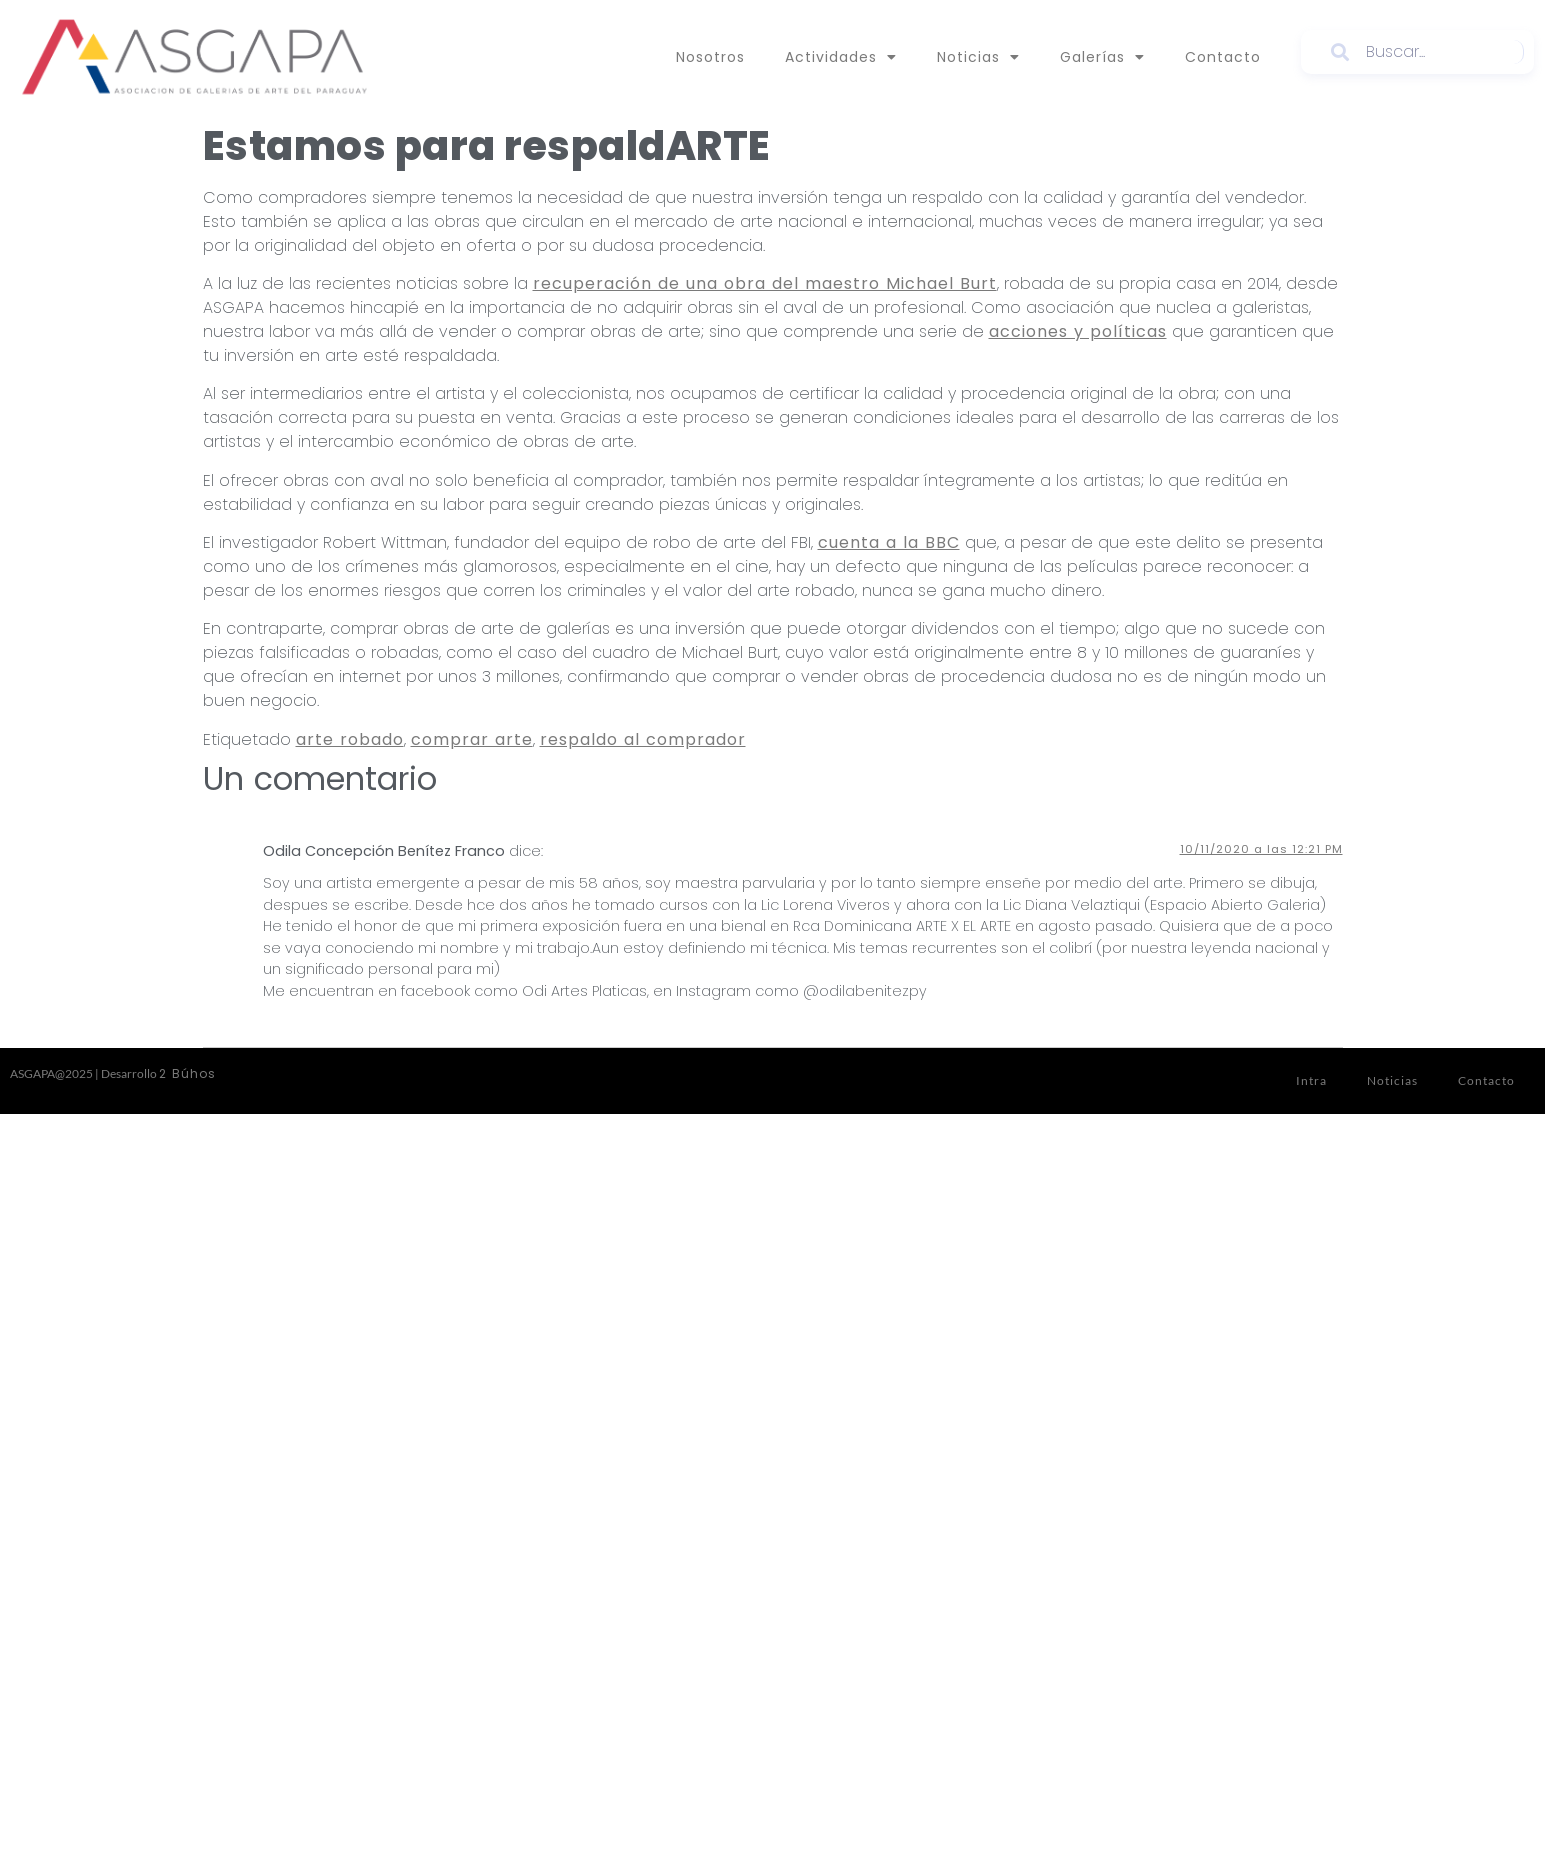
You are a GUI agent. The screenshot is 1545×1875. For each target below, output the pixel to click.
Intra (1311, 1080)
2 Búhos (187, 1073)
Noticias (978, 57)
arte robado (350, 739)
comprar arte (472, 739)
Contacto (1223, 57)
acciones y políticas (1078, 331)
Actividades (841, 57)
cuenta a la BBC (889, 542)
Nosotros (710, 57)
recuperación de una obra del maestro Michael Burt (765, 283)
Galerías (1102, 57)
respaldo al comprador (643, 739)
